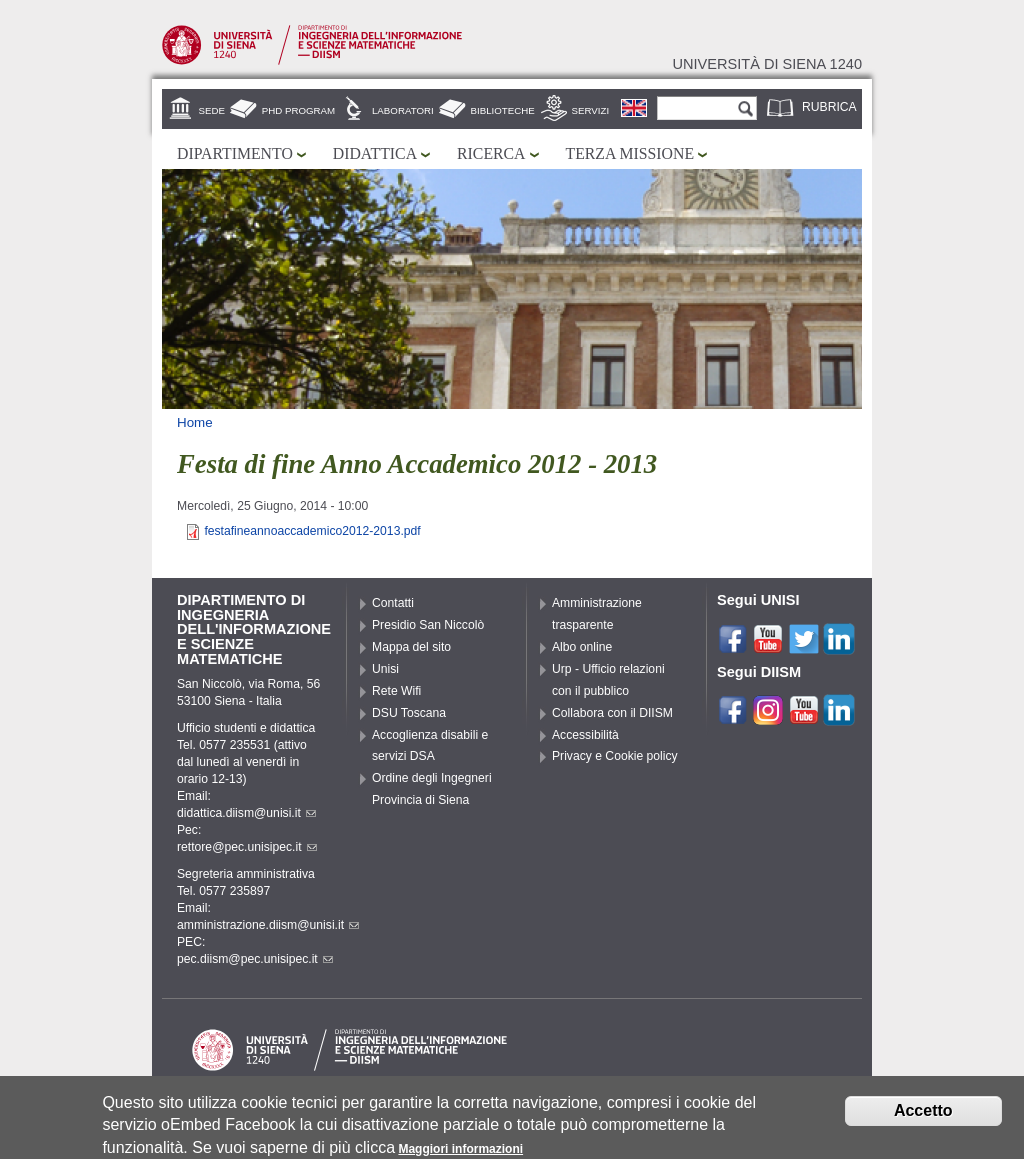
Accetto (923, 1114)
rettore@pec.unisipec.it (247, 847)
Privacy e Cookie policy (615, 756)
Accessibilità (585, 735)
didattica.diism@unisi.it (246, 813)
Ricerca (491, 153)
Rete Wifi (396, 691)
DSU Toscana (409, 713)
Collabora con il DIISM (612, 713)
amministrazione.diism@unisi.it (268, 925)
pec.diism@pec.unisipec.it (255, 959)
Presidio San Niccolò (428, 625)
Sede (212, 110)
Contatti (393, 603)
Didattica (375, 153)
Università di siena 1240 (767, 64)
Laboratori (403, 110)
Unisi (385, 669)
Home (195, 422)
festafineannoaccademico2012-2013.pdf (312, 531)
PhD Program (298, 110)
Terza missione (630, 153)
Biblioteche (503, 110)
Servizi (591, 110)
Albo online (582, 647)
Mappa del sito (411, 647)
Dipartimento (235, 153)
